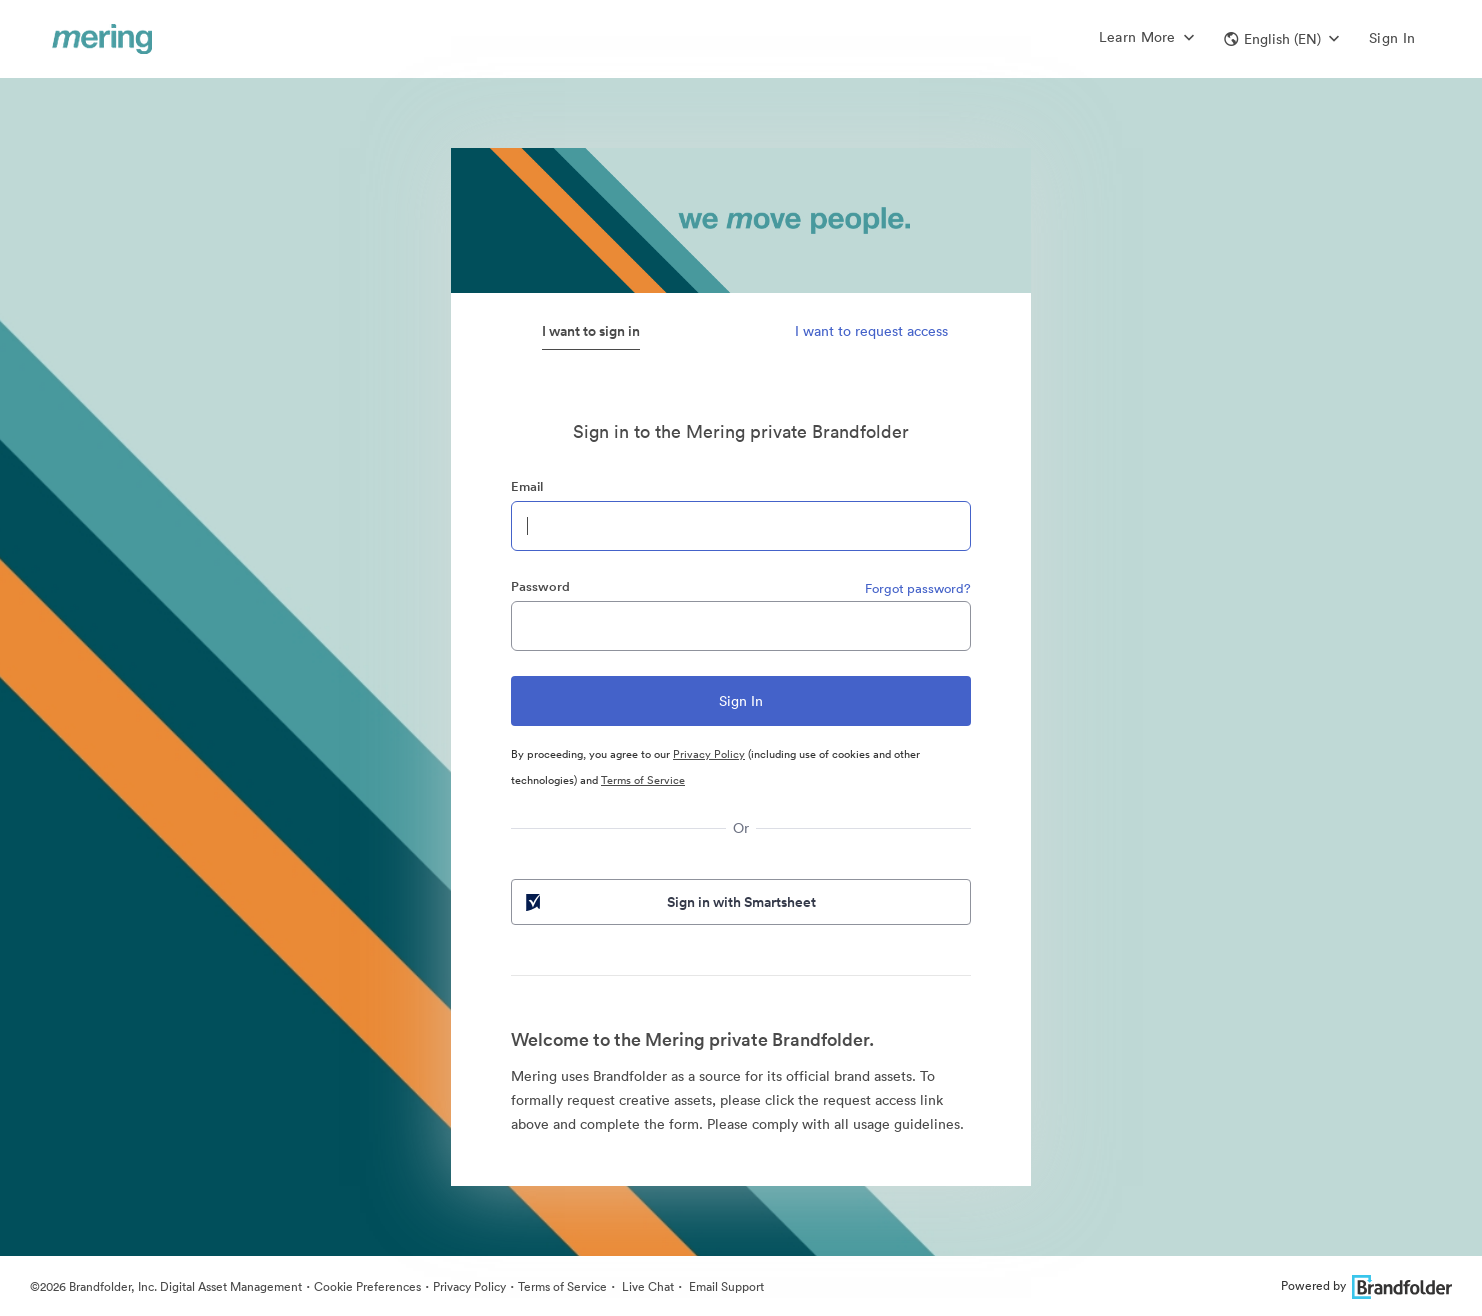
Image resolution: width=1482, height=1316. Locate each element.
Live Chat (646, 1286)
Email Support (725, 1286)
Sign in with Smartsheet (669, 902)
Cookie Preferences (367, 1286)
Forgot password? (918, 588)
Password (540, 586)
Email (527, 486)
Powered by (1366, 1285)
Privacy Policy (709, 754)
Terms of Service (643, 780)
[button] (1281, 39)
